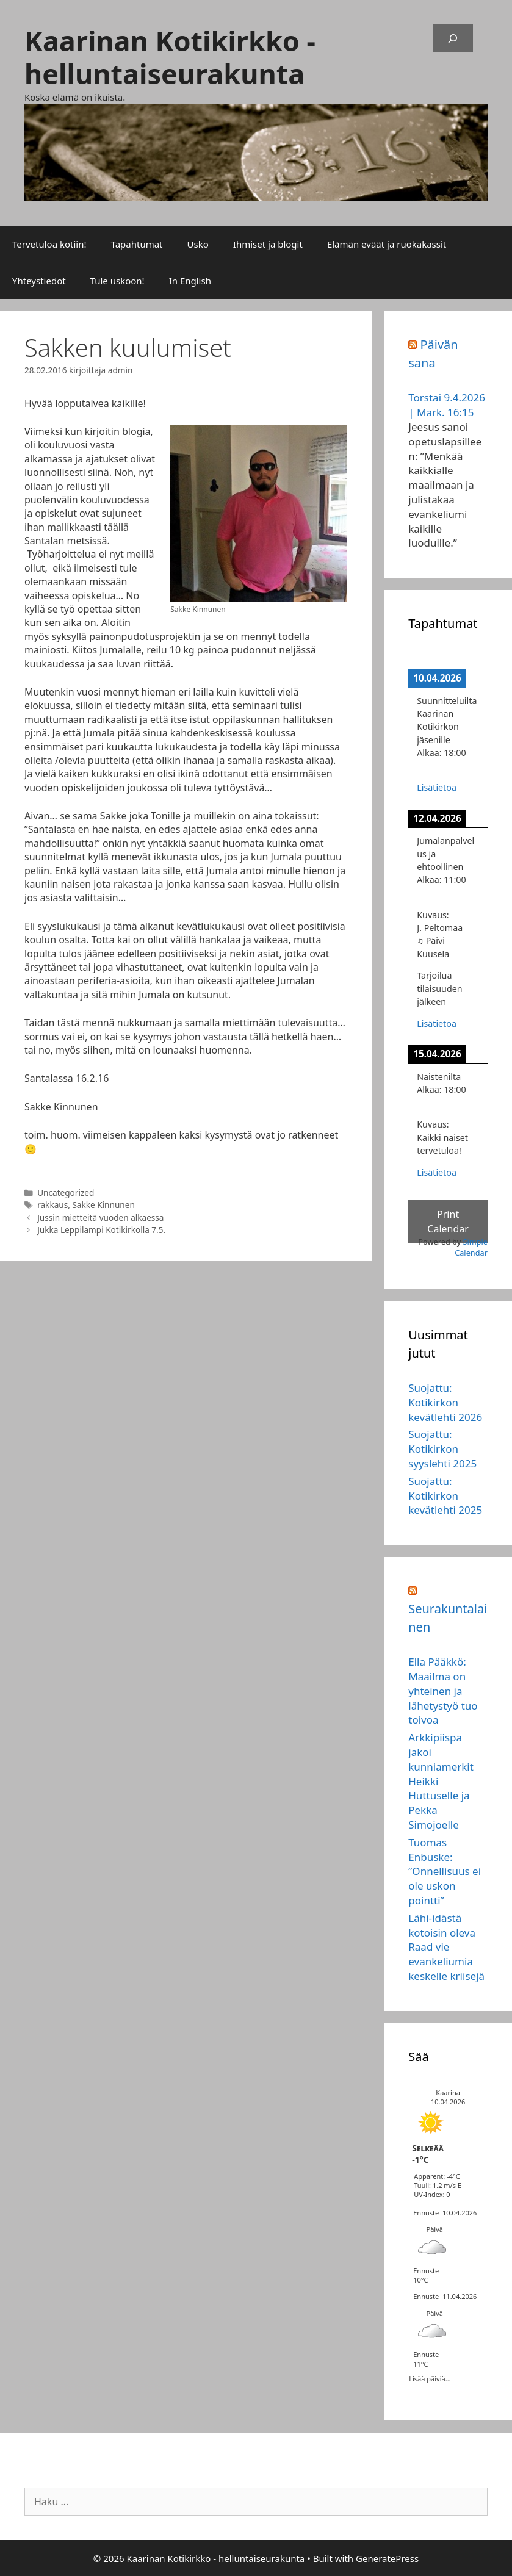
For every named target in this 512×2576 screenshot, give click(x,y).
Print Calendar (448, 1221)
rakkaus (52, 1205)
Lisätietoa (436, 787)
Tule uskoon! (117, 281)
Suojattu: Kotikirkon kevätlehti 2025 (445, 1495)
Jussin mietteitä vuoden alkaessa (100, 1217)
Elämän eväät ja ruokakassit (386, 244)
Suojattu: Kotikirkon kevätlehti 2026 (445, 1402)
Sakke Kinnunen (103, 1205)
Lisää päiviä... (429, 2377)
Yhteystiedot (39, 281)
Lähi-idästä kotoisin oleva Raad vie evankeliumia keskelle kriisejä (446, 1947)
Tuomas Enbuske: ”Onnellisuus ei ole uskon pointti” (444, 1871)
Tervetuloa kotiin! (49, 244)
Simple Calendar (471, 1247)
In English (190, 281)
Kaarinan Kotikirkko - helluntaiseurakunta (169, 57)
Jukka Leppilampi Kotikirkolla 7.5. (101, 1230)
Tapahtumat (137, 244)
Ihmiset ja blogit (268, 244)
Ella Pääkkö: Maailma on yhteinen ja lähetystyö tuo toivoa (442, 1691)
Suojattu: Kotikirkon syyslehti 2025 (442, 1448)
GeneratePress (387, 2558)
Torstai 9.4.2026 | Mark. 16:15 (446, 404)
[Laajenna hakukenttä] (453, 38)
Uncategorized (65, 1192)
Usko (198, 244)
